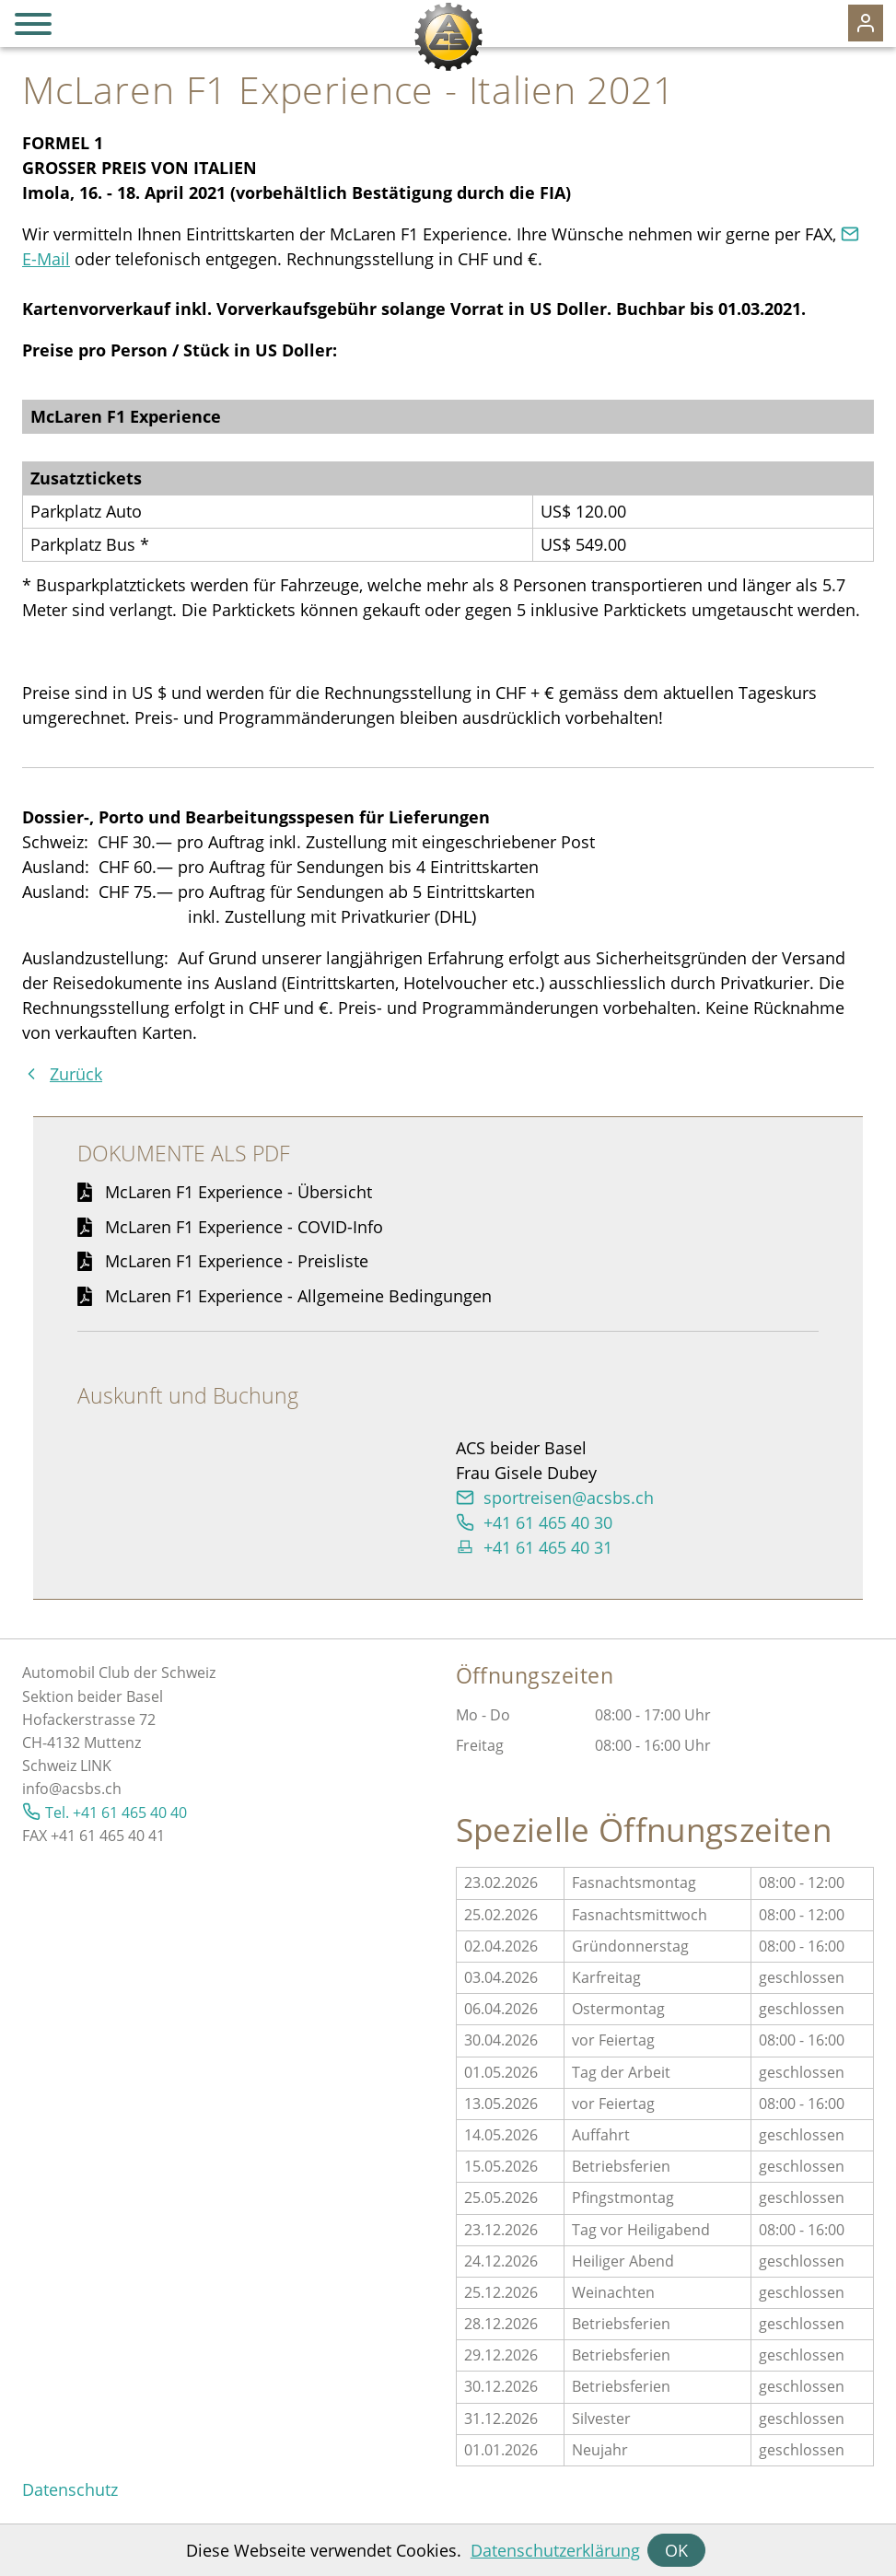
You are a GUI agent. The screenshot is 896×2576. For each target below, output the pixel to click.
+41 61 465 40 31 (547, 1547)
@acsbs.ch (85, 1788)
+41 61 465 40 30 (547, 1522)
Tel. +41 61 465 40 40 (116, 1812)
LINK (95, 1765)
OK (676, 2550)
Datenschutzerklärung (555, 2550)
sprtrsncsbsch (568, 1497)
